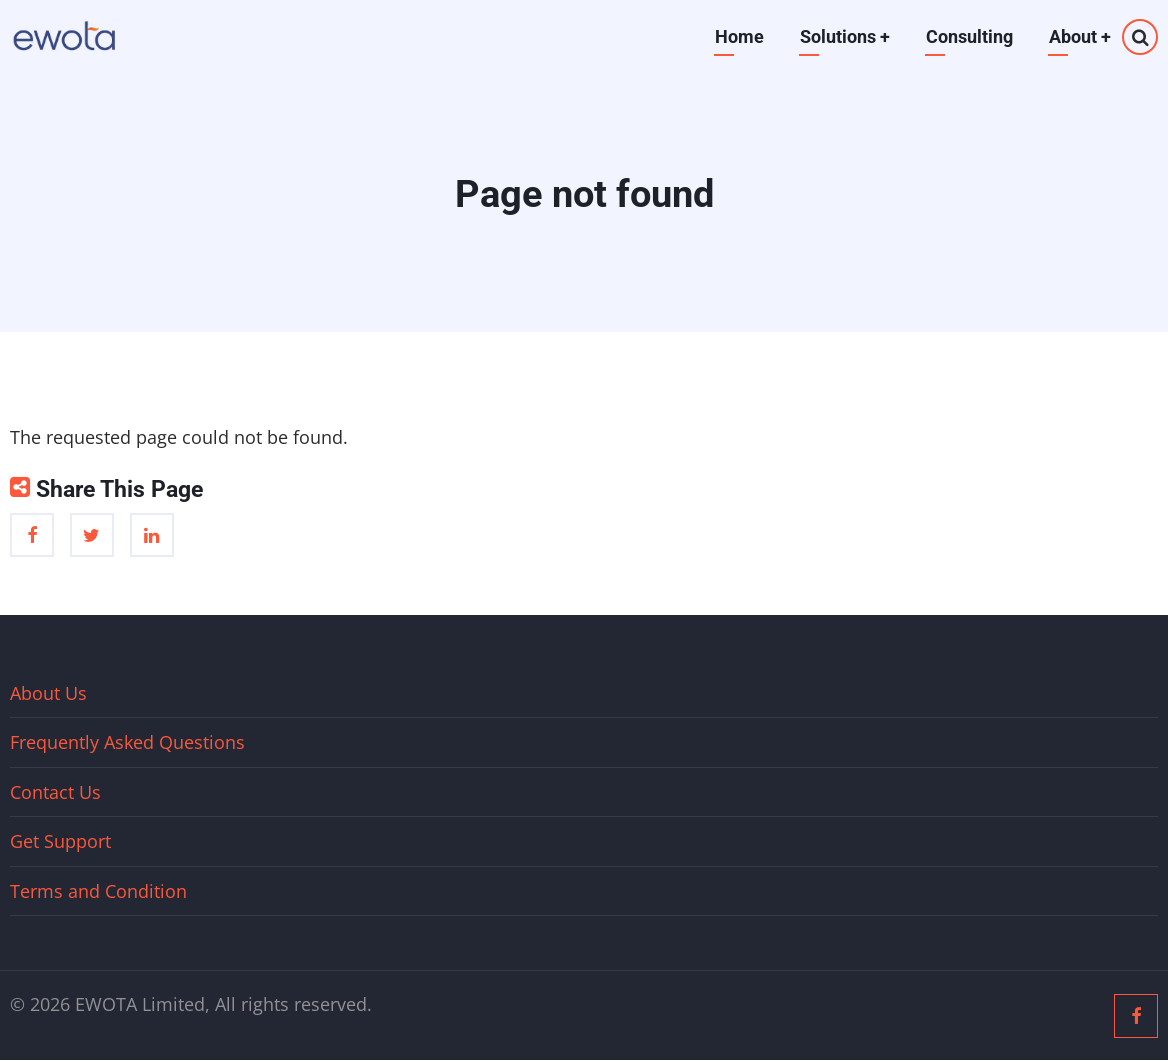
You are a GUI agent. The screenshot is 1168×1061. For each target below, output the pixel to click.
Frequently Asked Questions (127, 742)
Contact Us (55, 792)
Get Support (60, 841)
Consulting (969, 36)
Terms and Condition (98, 891)
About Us (48, 693)
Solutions (845, 36)
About (1080, 36)
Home (739, 36)
